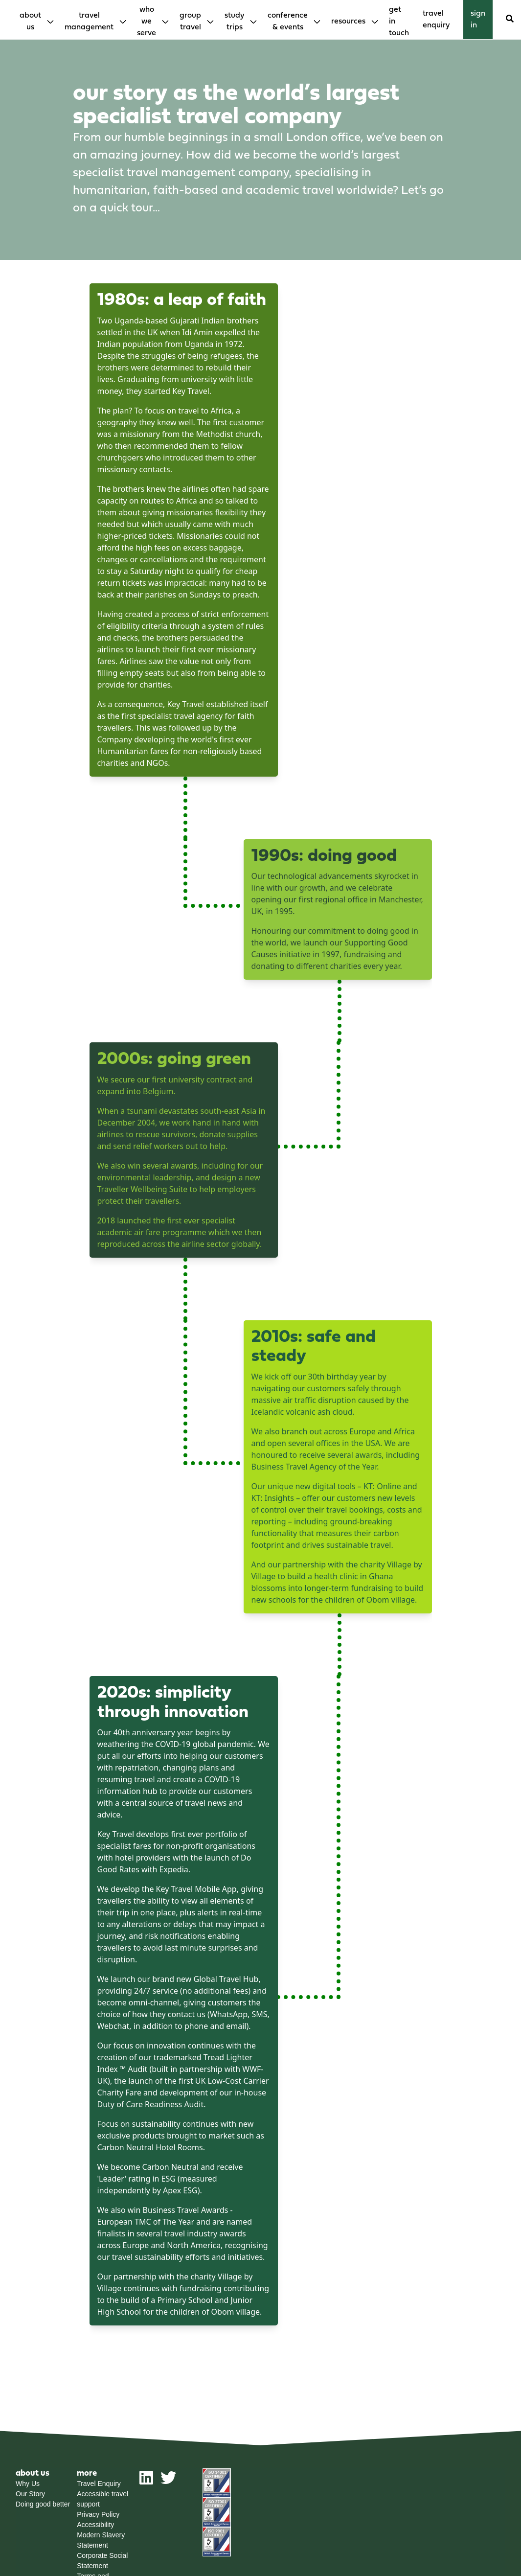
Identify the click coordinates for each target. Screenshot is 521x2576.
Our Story (30, 2494)
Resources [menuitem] (348, 21)
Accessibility (95, 2525)
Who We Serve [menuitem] (146, 21)
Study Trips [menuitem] (234, 21)
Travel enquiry (436, 19)
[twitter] (168, 2481)
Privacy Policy (98, 2514)
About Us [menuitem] (30, 21)
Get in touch (399, 21)
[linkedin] (146, 2481)
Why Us (28, 2483)
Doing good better (43, 2504)
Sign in (478, 19)
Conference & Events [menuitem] (288, 21)
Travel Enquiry (99, 2483)
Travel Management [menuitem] (89, 21)
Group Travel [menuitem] (190, 21)
